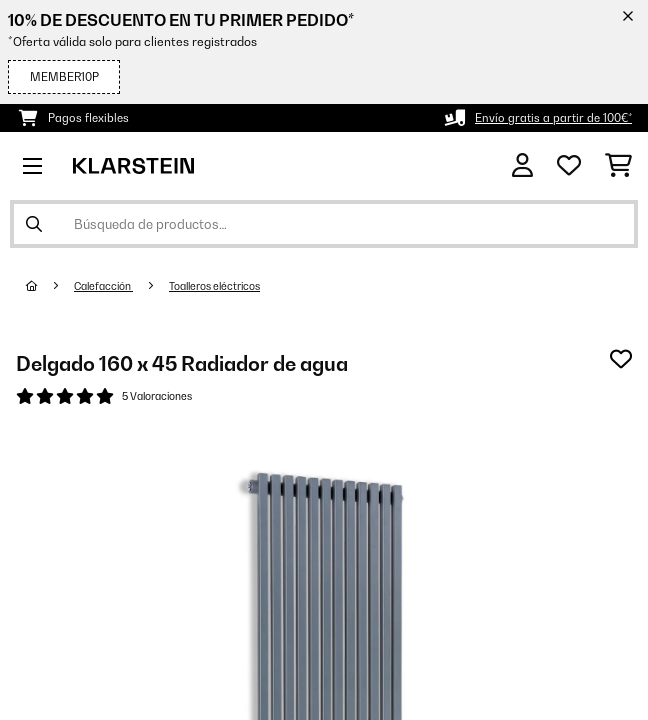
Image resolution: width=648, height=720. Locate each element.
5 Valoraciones (157, 396)
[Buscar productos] (324, 224)
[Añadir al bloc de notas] (621, 359)
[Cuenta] (522, 165)
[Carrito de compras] (618, 166)
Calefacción (103, 286)
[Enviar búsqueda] (34, 224)
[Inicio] (50, 286)
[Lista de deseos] (569, 166)
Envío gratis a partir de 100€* (553, 118)
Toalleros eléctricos (214, 286)
